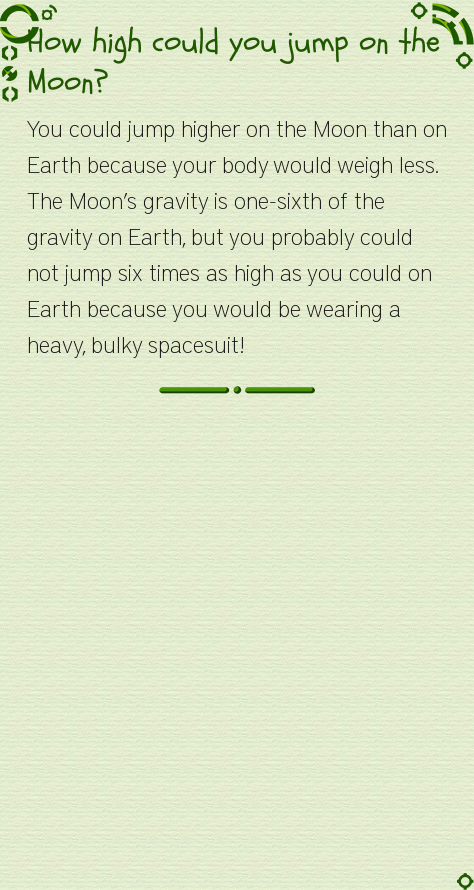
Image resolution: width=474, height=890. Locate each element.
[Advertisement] (237, 653)
